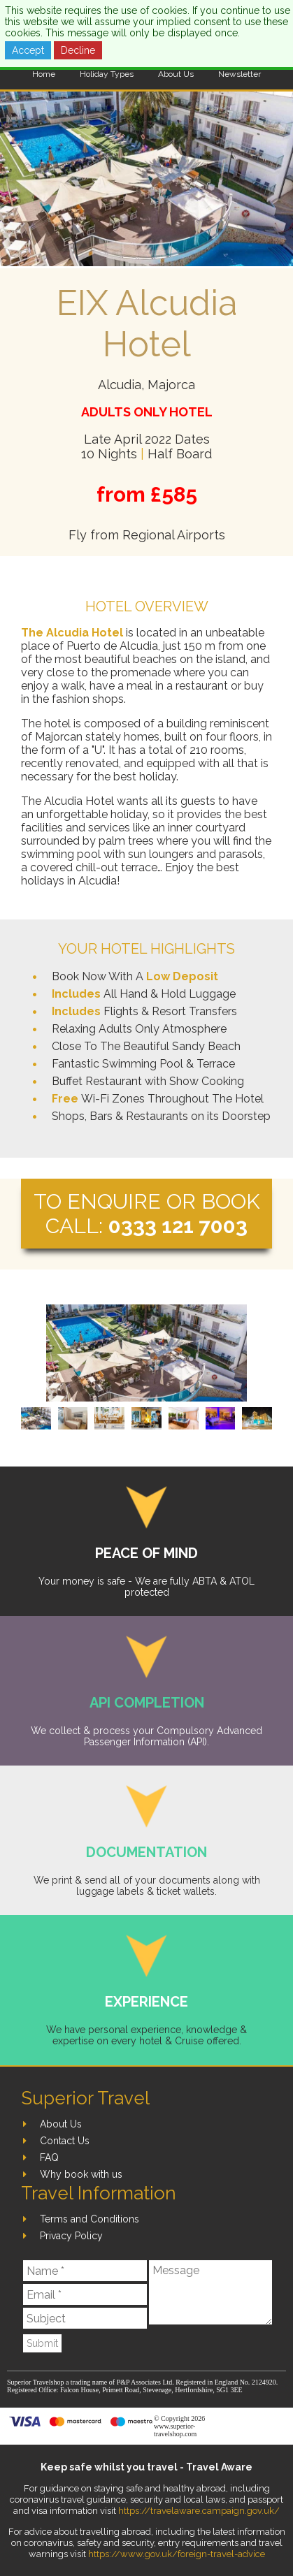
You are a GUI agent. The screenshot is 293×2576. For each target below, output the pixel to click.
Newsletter (239, 74)
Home (43, 74)
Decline (78, 50)
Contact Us (65, 2140)
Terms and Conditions (89, 2219)
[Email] (85, 2294)
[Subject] (85, 2318)
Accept (28, 50)
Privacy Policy (71, 2235)
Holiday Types (107, 74)
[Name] (85, 2270)
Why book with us (81, 2174)
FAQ (49, 2157)
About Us (176, 74)
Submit (42, 2343)
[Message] (210, 2292)
